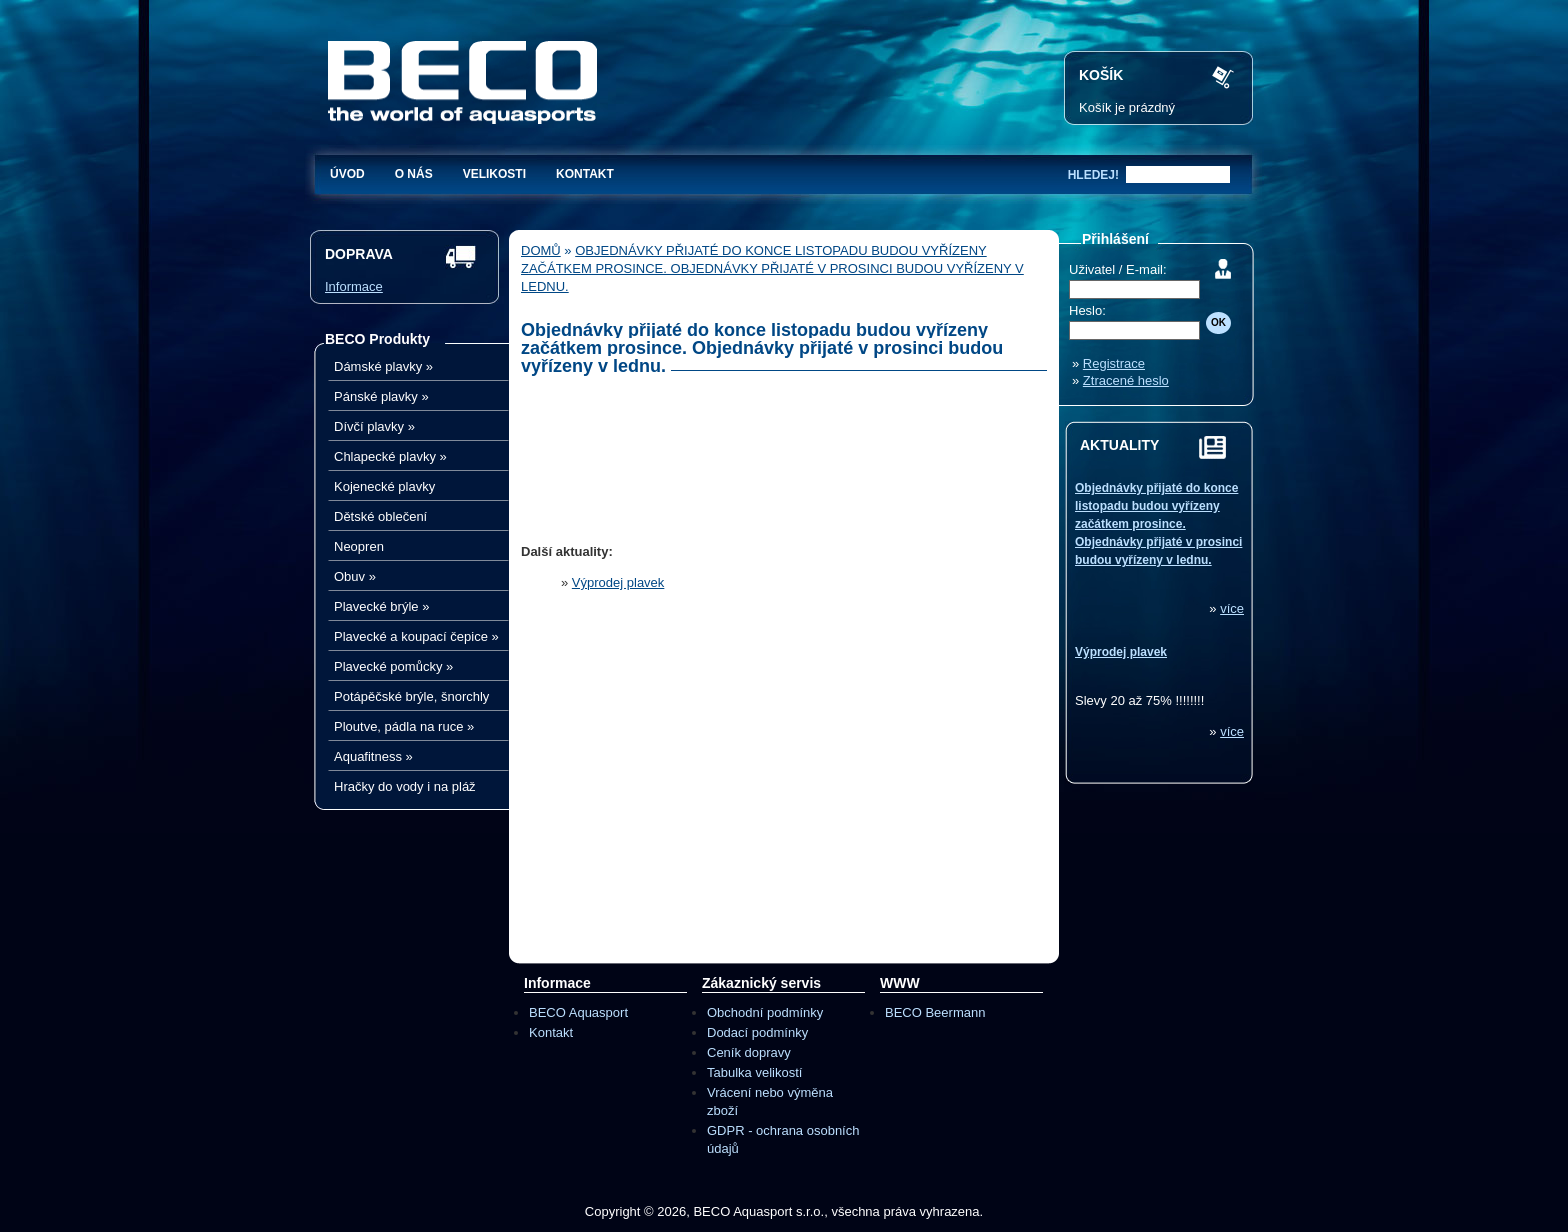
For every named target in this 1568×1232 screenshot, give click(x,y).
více (1232, 608)
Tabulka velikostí (754, 1072)
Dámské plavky (383, 366)
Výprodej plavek (618, 582)
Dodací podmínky (757, 1032)
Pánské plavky (381, 396)
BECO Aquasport (578, 1012)
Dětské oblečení (380, 516)
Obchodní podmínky (765, 1012)
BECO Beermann (935, 1012)
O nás (414, 174)
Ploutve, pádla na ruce (404, 726)
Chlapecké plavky (390, 456)
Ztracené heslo (1126, 380)
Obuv (355, 576)
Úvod (347, 174)
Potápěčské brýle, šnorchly (411, 696)
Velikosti (494, 174)
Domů (541, 250)
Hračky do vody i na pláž (405, 786)
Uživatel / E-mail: (1118, 269)
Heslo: (1087, 310)
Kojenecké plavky (384, 486)
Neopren (359, 546)
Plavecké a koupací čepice (416, 636)
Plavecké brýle (381, 606)
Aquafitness (373, 756)
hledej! (1093, 175)
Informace (354, 286)
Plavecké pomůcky (393, 666)
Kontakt (585, 174)
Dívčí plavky (374, 426)
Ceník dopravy (749, 1052)
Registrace (1114, 363)
